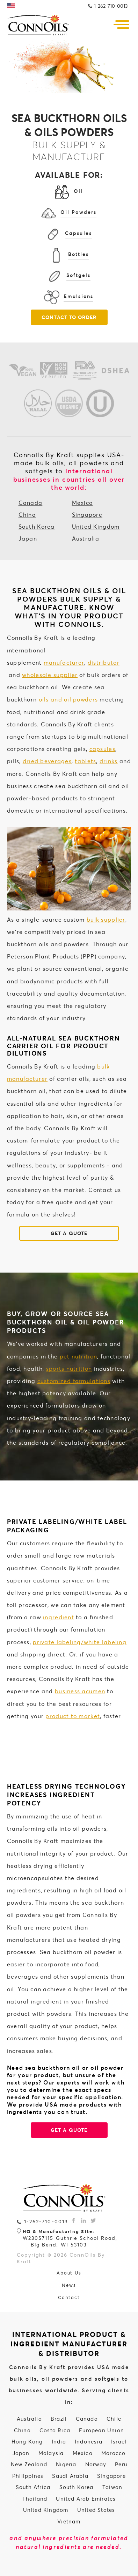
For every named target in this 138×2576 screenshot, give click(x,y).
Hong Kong (27, 2441)
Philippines (27, 2475)
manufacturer (64, 662)
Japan (28, 538)
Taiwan (112, 2486)
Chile (114, 2418)
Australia (86, 538)
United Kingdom (96, 526)
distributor (103, 662)
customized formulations (73, 1380)
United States (96, 2509)
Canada (31, 502)
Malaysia (51, 2452)
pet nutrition (78, 1356)
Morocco (113, 2452)
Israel (118, 2441)
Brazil (59, 2418)
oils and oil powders (68, 699)
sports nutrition (69, 1368)
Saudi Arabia (70, 2475)
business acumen (80, 1691)
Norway (95, 2464)
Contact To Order (69, 317)
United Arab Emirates (86, 2498)
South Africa (33, 2486)
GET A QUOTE (69, 1233)
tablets (85, 761)
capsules (102, 748)
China (27, 514)
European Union (101, 2430)
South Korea (37, 526)
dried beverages (47, 761)
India (59, 2441)
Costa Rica (54, 2430)
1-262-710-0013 (111, 5)
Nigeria (66, 2464)
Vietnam (68, 2521)
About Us (69, 2273)
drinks (109, 761)
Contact (69, 2297)
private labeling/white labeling (79, 1642)
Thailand (35, 2498)
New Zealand (29, 2464)
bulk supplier (106, 919)
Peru (121, 2464)
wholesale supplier (50, 674)
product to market (72, 1716)
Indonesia (88, 2441)
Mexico (82, 502)
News (69, 2285)
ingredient (58, 1617)
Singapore (87, 514)
